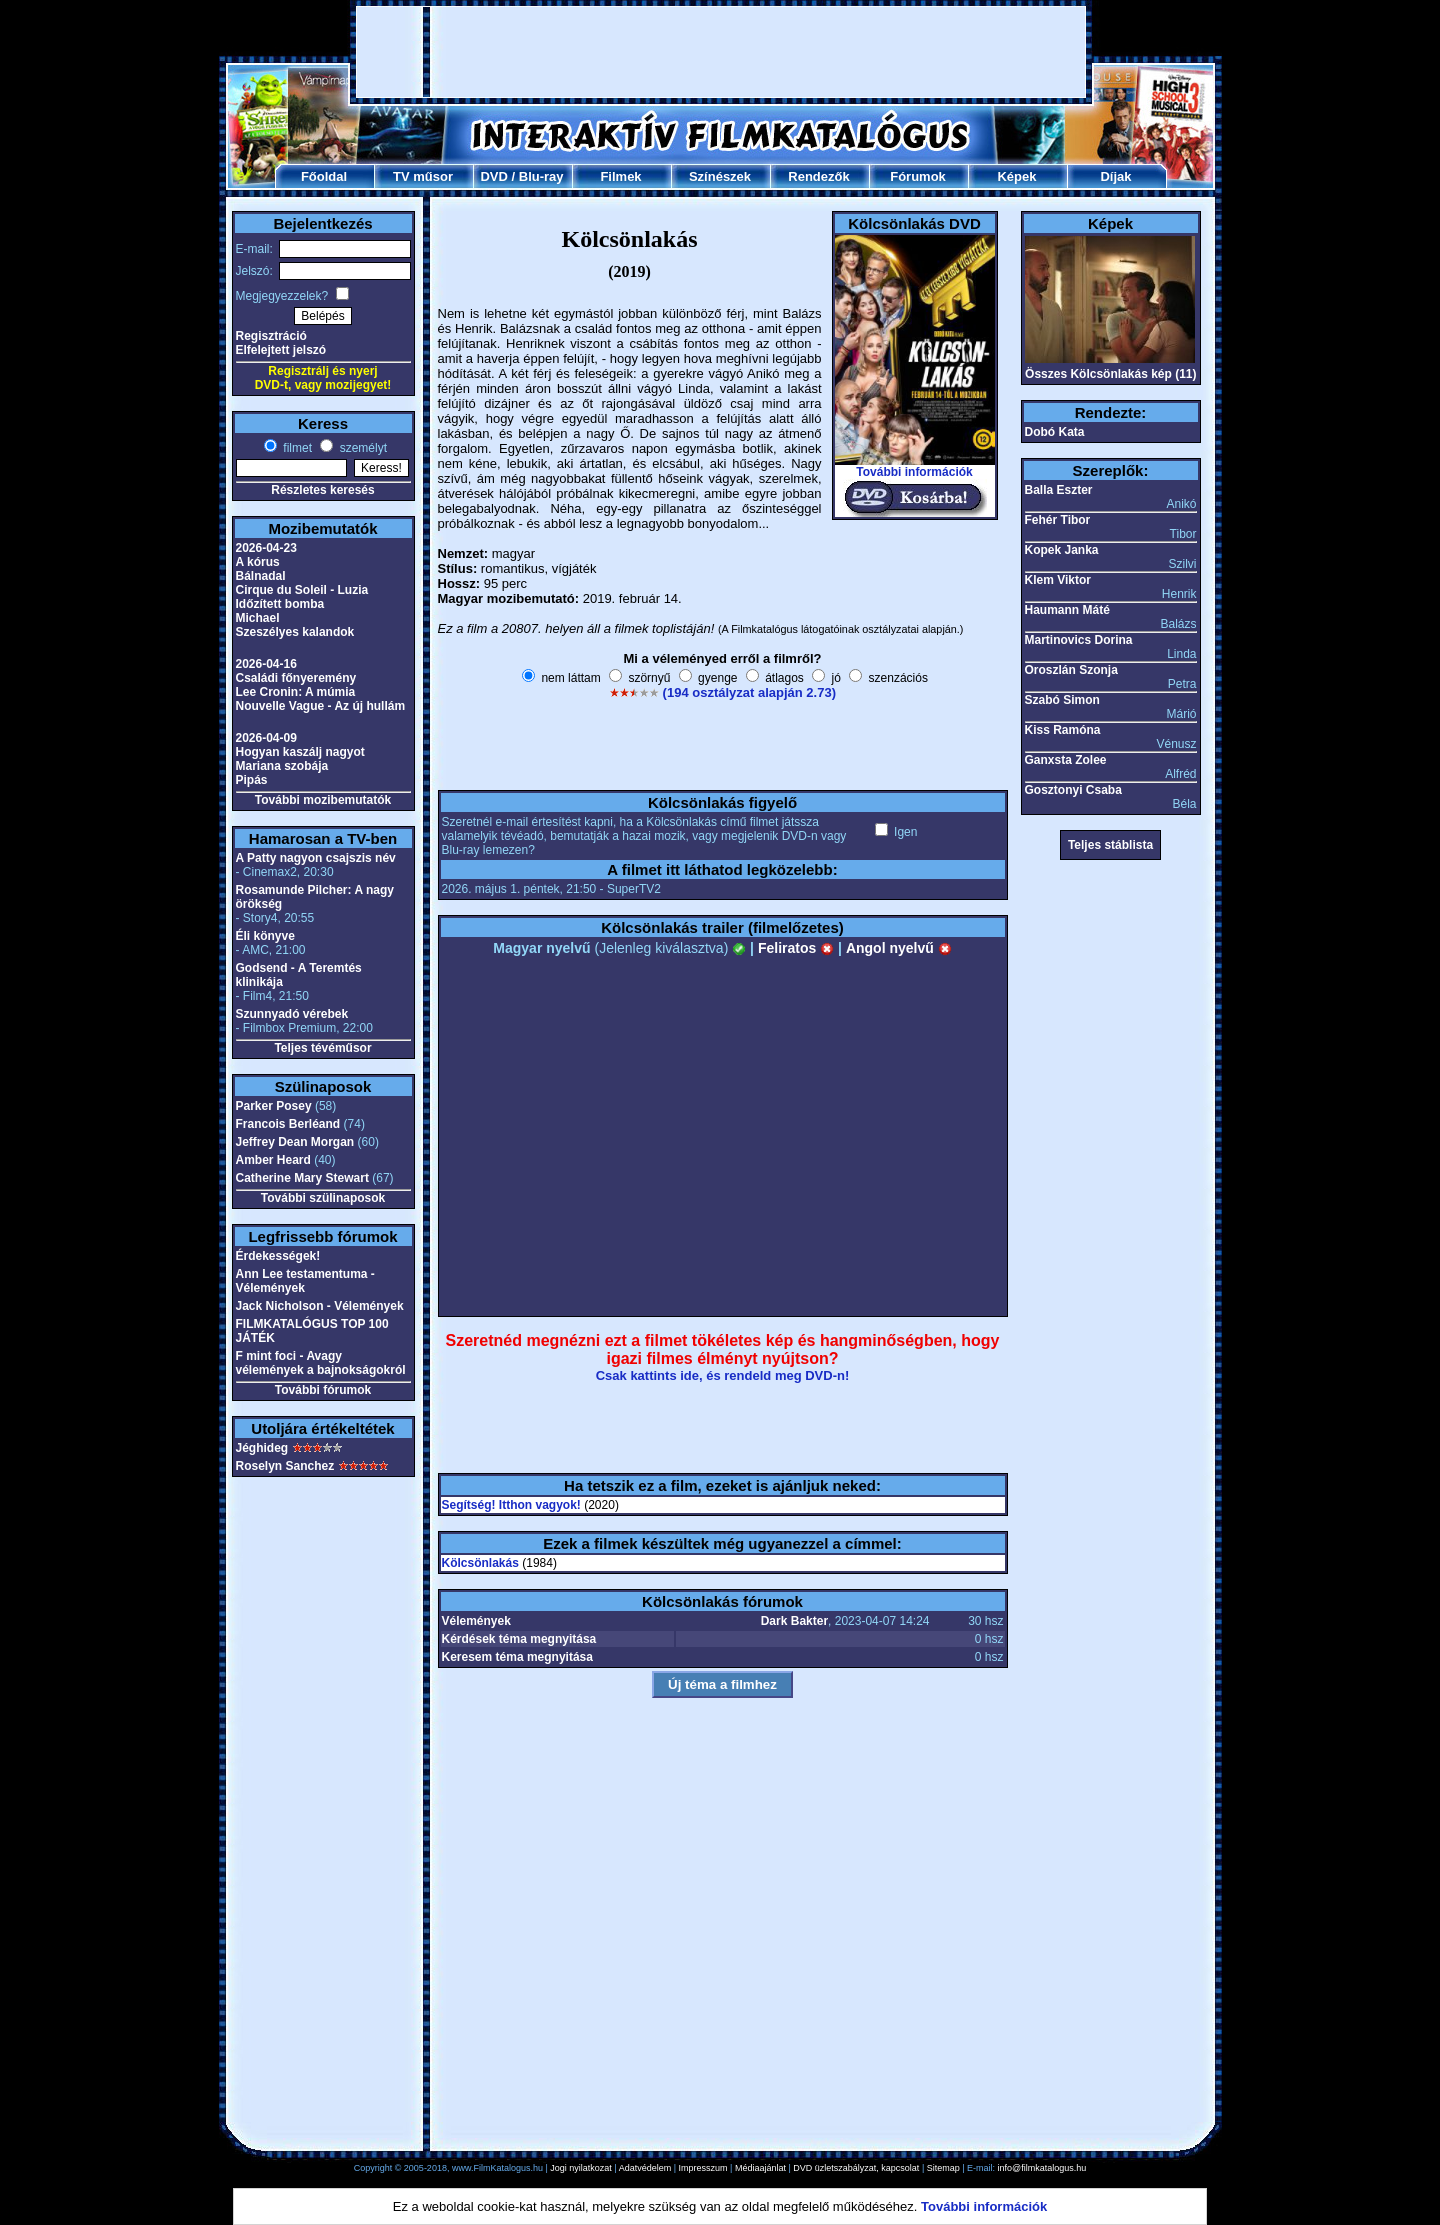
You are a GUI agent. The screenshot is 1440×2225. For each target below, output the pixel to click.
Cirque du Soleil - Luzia (302, 590)
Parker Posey (274, 1106)
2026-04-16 (266, 664)
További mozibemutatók (323, 800)
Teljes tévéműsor (322, 1048)
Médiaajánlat (760, 2168)
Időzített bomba (280, 604)
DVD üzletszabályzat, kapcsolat (856, 2168)
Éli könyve (265, 936)
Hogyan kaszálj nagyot (300, 752)
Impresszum (703, 2168)
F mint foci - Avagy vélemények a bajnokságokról (321, 1363)
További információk (914, 472)
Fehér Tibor (1058, 520)
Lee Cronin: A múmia (296, 692)
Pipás (252, 780)
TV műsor (423, 176)
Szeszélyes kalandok (295, 632)
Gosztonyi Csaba (1073, 790)
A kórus (258, 562)
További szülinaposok (323, 1198)
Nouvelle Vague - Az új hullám (321, 706)
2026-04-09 (266, 738)
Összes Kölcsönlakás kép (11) (1110, 374)
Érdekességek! (278, 1256)
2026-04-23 (266, 548)
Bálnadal (261, 576)
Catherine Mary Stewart (302, 1178)
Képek (1016, 176)
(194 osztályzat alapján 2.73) (749, 692)
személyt (361, 448)
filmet (296, 448)
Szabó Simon (1062, 700)
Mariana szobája (282, 766)
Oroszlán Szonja (1071, 670)
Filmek (620, 176)
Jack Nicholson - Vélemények (320, 1306)
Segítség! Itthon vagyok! (511, 1505)
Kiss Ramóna (1063, 730)
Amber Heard (273, 1160)
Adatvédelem (645, 2168)
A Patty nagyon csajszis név (316, 858)
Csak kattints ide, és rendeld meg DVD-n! (723, 1375)
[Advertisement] (721, 52)
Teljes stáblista (1110, 845)
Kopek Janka (1062, 550)
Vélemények (476, 1621)
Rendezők (818, 176)
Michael (258, 618)
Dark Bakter (794, 1621)
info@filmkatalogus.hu (1042, 2168)
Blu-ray (541, 176)
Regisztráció (271, 336)
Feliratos (796, 948)
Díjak (1115, 176)
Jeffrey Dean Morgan (295, 1142)
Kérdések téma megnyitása (519, 1639)
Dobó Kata (1055, 432)
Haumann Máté (1067, 610)
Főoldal (324, 176)
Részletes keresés (322, 490)
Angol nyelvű (899, 948)
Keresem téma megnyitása (517, 1657)
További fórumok (323, 1390)
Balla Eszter (1059, 490)
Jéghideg (262, 1448)
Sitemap (943, 2168)
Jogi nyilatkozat (581, 2168)
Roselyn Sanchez (285, 1466)
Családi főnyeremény (296, 678)
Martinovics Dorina (1079, 640)
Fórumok (918, 176)
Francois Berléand (288, 1124)
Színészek (720, 176)
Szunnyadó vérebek (292, 1014)
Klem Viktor (1058, 580)
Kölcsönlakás (480, 1563)
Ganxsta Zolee (1066, 760)
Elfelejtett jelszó (281, 350)
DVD (493, 176)
